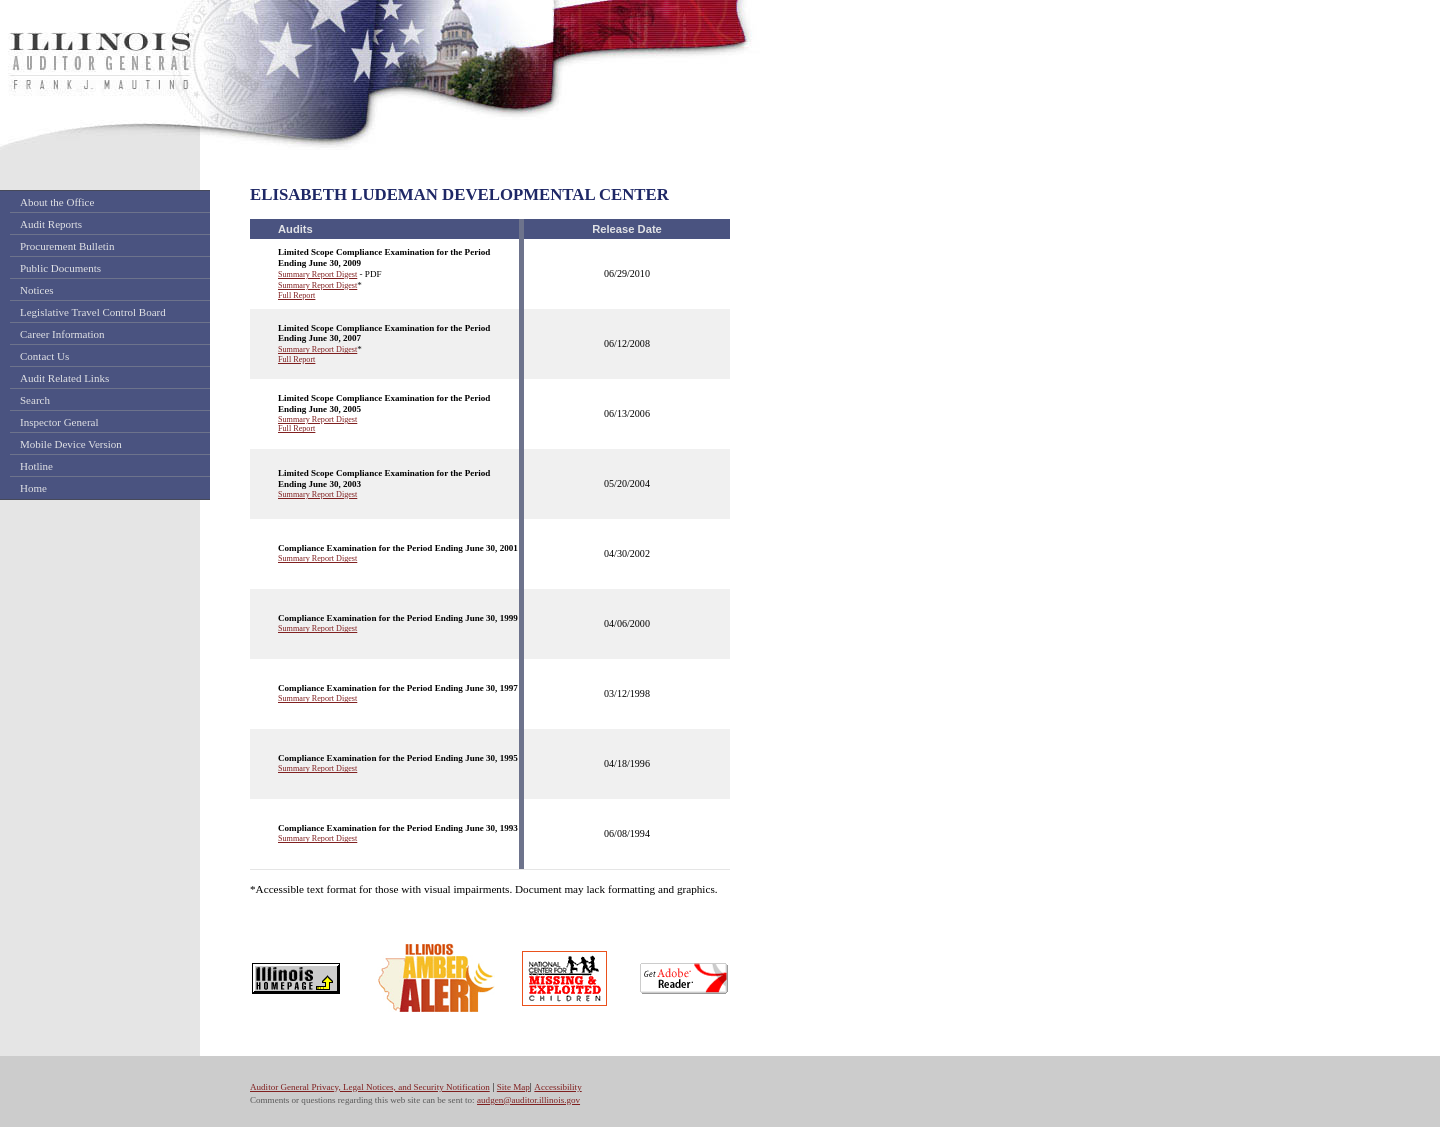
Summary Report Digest (317, 274)
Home (33, 488)
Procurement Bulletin (67, 246)
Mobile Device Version (71, 444)
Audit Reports (51, 224)
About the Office (57, 202)
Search (35, 400)
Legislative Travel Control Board (93, 312)
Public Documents (60, 268)
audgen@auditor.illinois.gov (528, 1100)
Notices (37, 290)
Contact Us (44, 356)
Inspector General (59, 422)
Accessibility (557, 1087)
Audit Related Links (64, 378)
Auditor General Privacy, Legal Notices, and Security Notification (370, 1087)
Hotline (36, 466)
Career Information (62, 334)
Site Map (513, 1087)
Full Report (296, 295)
